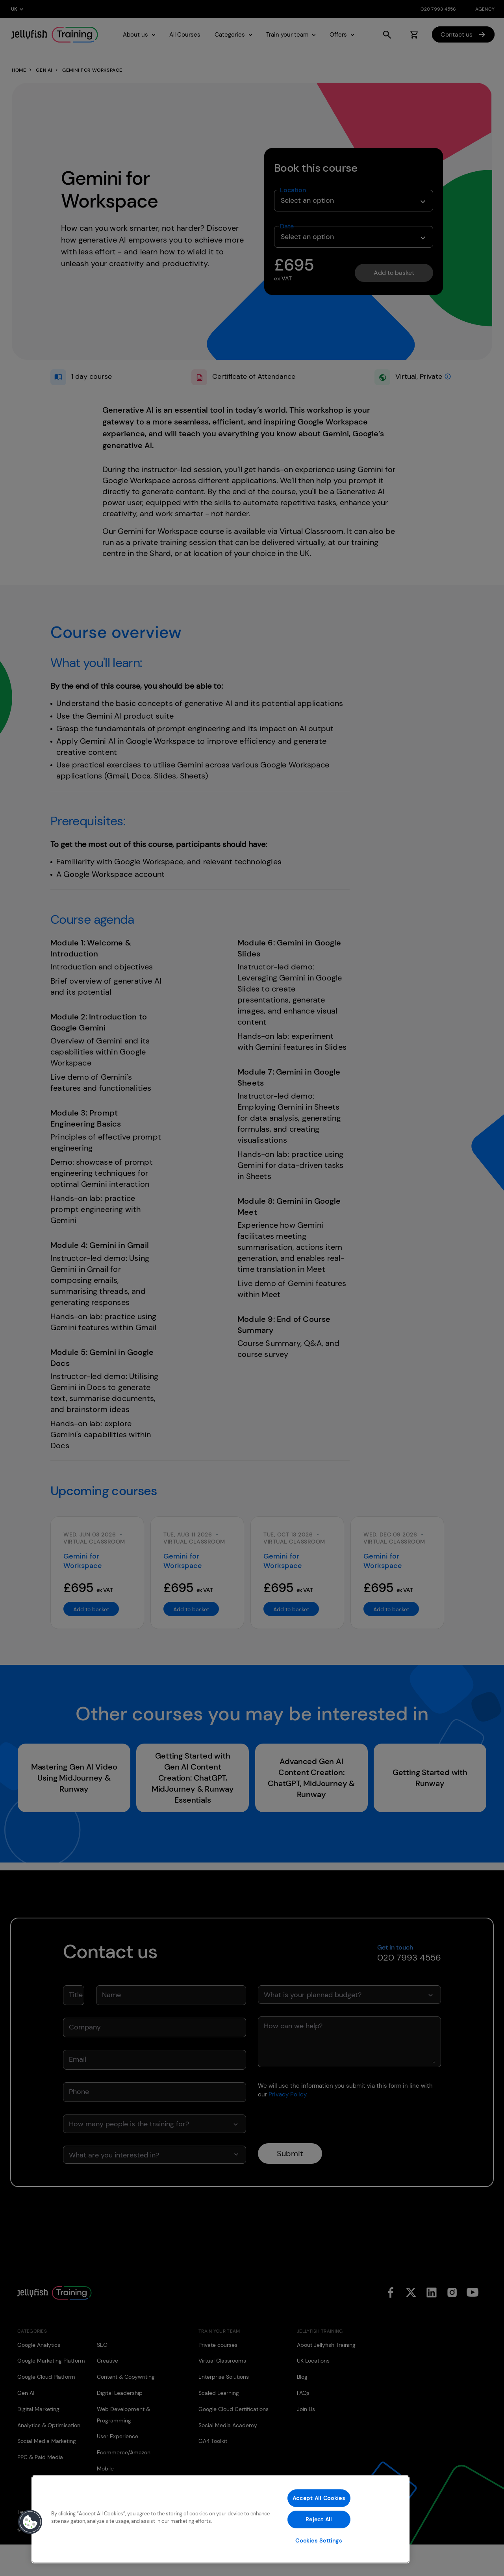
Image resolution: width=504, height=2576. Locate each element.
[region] (221, 2519)
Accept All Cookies (319, 2498)
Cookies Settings (318, 2540)
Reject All (319, 2519)
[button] (30, 2522)
